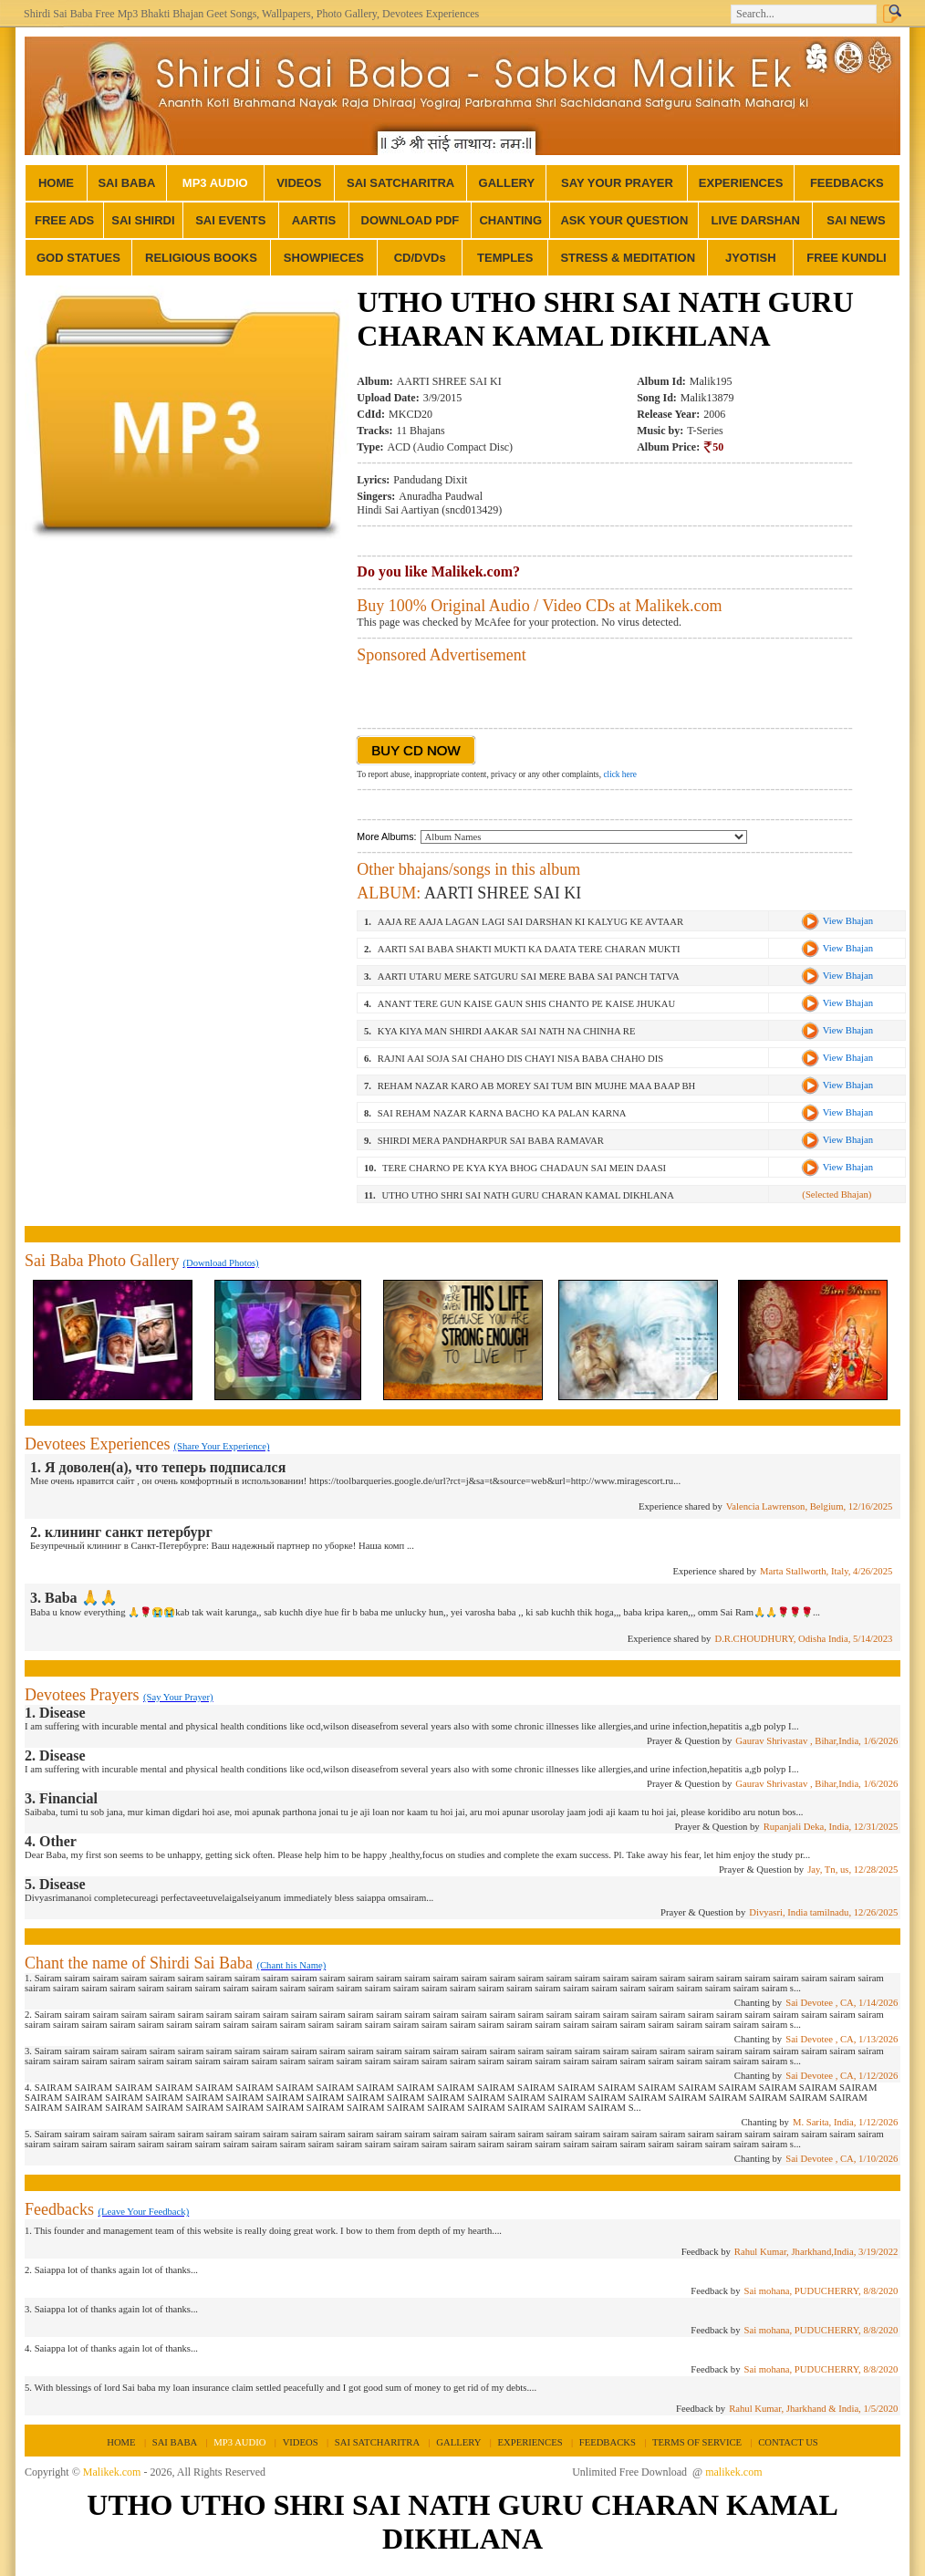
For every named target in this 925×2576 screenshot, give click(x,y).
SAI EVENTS (230, 220)
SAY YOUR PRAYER (617, 183)
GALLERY (507, 183)
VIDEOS (298, 183)
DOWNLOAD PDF (410, 220)
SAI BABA (126, 183)
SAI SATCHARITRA (400, 183)
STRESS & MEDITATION (627, 258)
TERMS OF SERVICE (697, 2442)
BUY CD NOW (415, 750)
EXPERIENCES (741, 183)
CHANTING (510, 220)
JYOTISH (750, 258)
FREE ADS (64, 220)
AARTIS (314, 220)
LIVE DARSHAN (755, 220)
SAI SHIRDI (142, 220)
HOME (56, 183)
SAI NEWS (855, 220)
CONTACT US (788, 2442)
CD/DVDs (420, 258)
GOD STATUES (78, 258)
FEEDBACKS (847, 183)
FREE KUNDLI (846, 258)
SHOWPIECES (324, 258)
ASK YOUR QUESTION (624, 220)
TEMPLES (505, 258)
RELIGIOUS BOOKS (201, 258)
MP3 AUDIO (215, 183)
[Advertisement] (187, 678)
